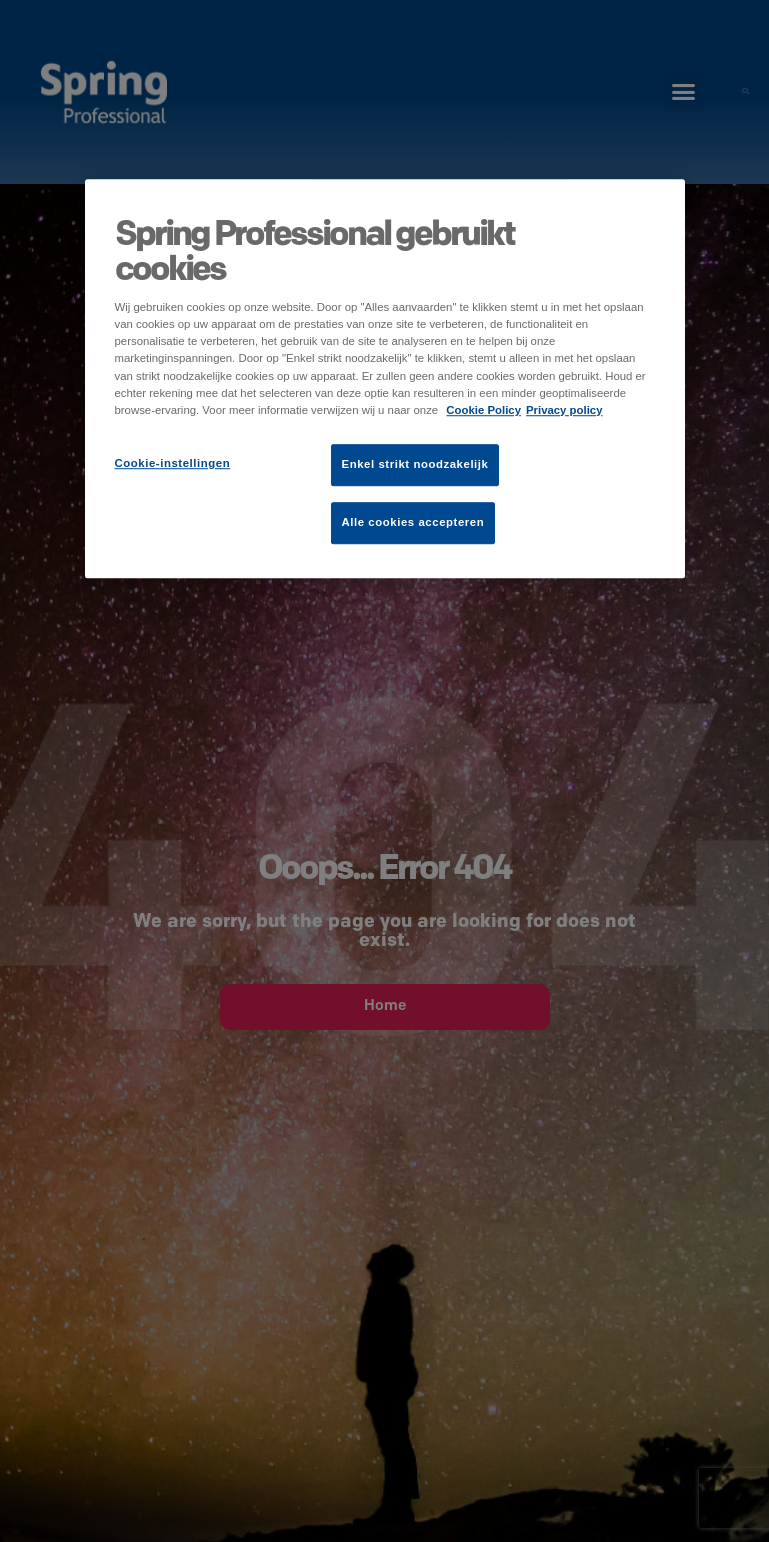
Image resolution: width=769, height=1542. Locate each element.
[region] (385, 379)
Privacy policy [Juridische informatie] (564, 410)
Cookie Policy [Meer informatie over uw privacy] (483, 410)
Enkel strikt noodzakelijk (415, 464)
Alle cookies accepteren (413, 522)
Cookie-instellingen (173, 463)
